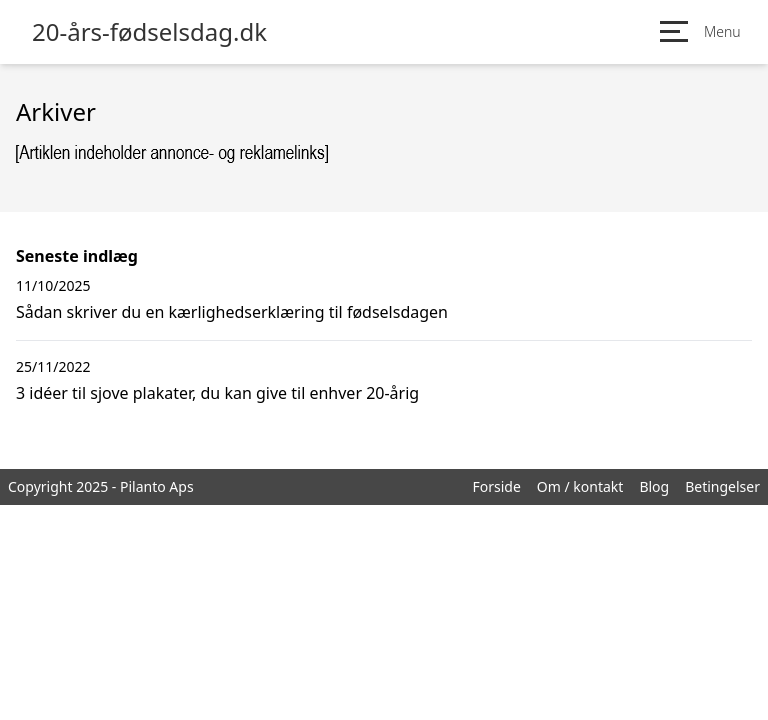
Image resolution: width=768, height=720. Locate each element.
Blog (654, 486)
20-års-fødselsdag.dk (149, 32)
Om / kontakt (580, 486)
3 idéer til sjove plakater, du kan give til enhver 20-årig (217, 393)
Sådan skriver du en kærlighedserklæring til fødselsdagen (232, 312)
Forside (496, 486)
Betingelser (722, 486)
